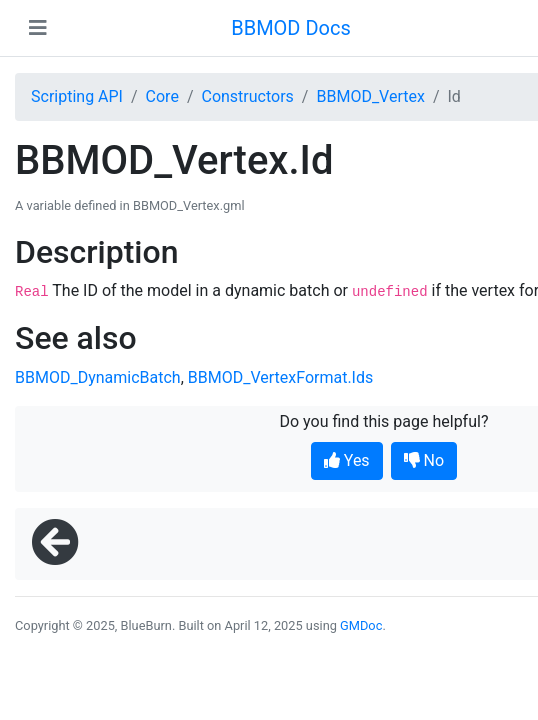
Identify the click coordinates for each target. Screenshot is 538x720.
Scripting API (77, 96)
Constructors (247, 96)
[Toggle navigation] (38, 28)
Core (162, 96)
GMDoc (361, 625)
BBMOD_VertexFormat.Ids (280, 377)
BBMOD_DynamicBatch (98, 377)
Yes (347, 460)
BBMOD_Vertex (370, 96)
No (424, 460)
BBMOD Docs (291, 28)
